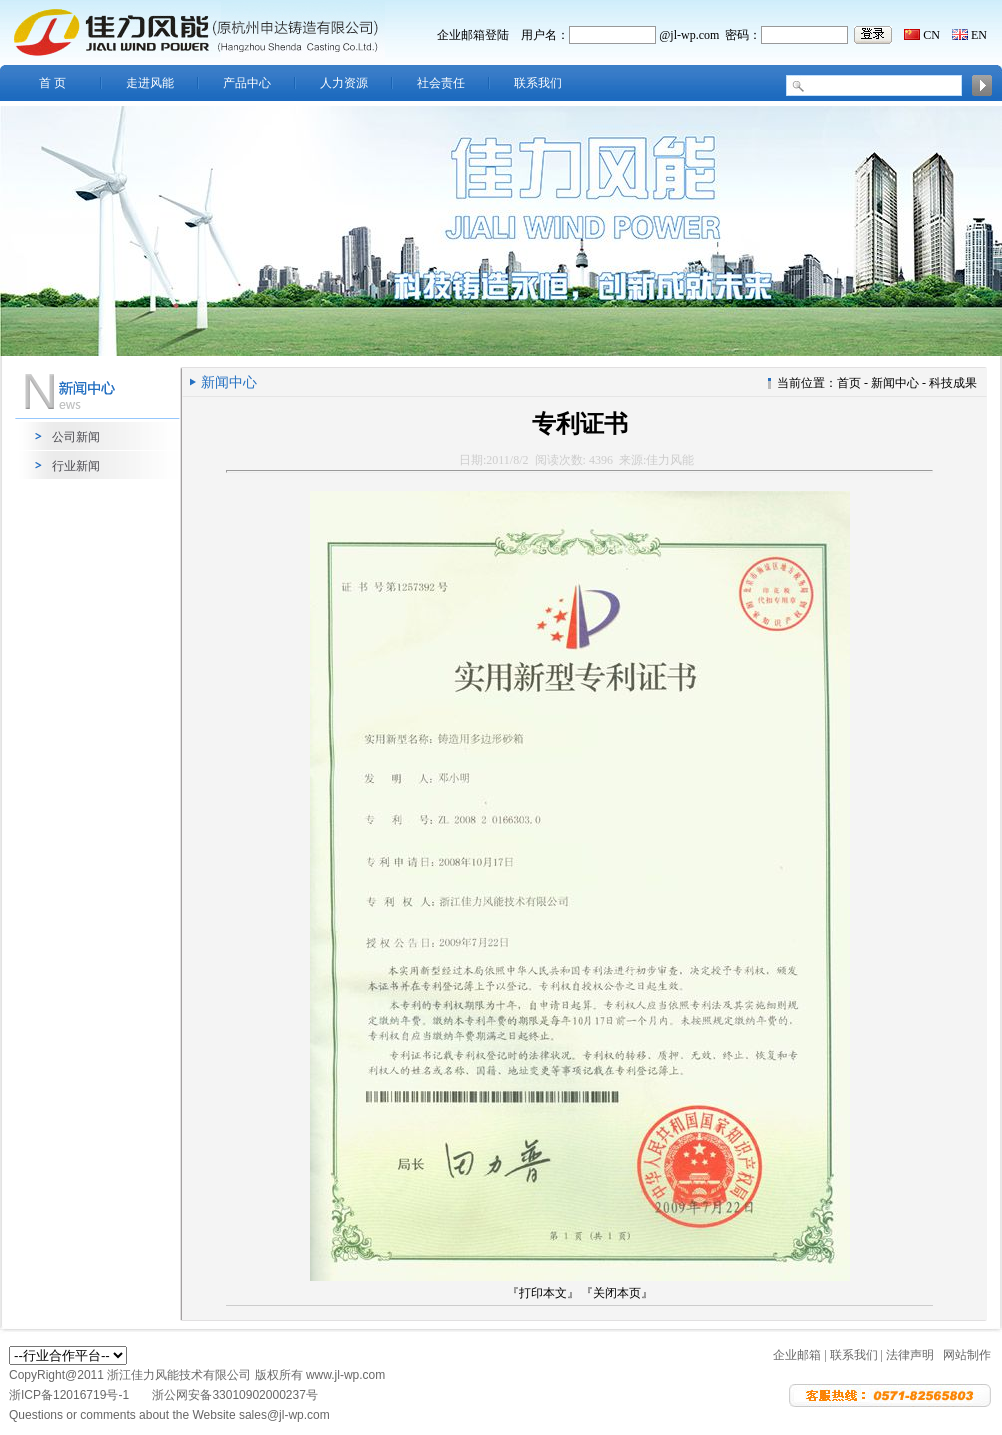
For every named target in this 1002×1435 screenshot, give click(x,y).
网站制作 (967, 1355)
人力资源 (344, 83)
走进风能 (150, 83)
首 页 (52, 83)
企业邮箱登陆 (473, 35)
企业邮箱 (797, 1355)
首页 (849, 383)
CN (931, 35)
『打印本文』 (543, 1293)
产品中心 (247, 83)
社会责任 (441, 83)
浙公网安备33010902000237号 (234, 1395)
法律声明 (910, 1355)
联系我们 (538, 83)
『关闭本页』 (617, 1293)
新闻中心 (895, 383)
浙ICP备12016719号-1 (70, 1395)
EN (979, 35)
